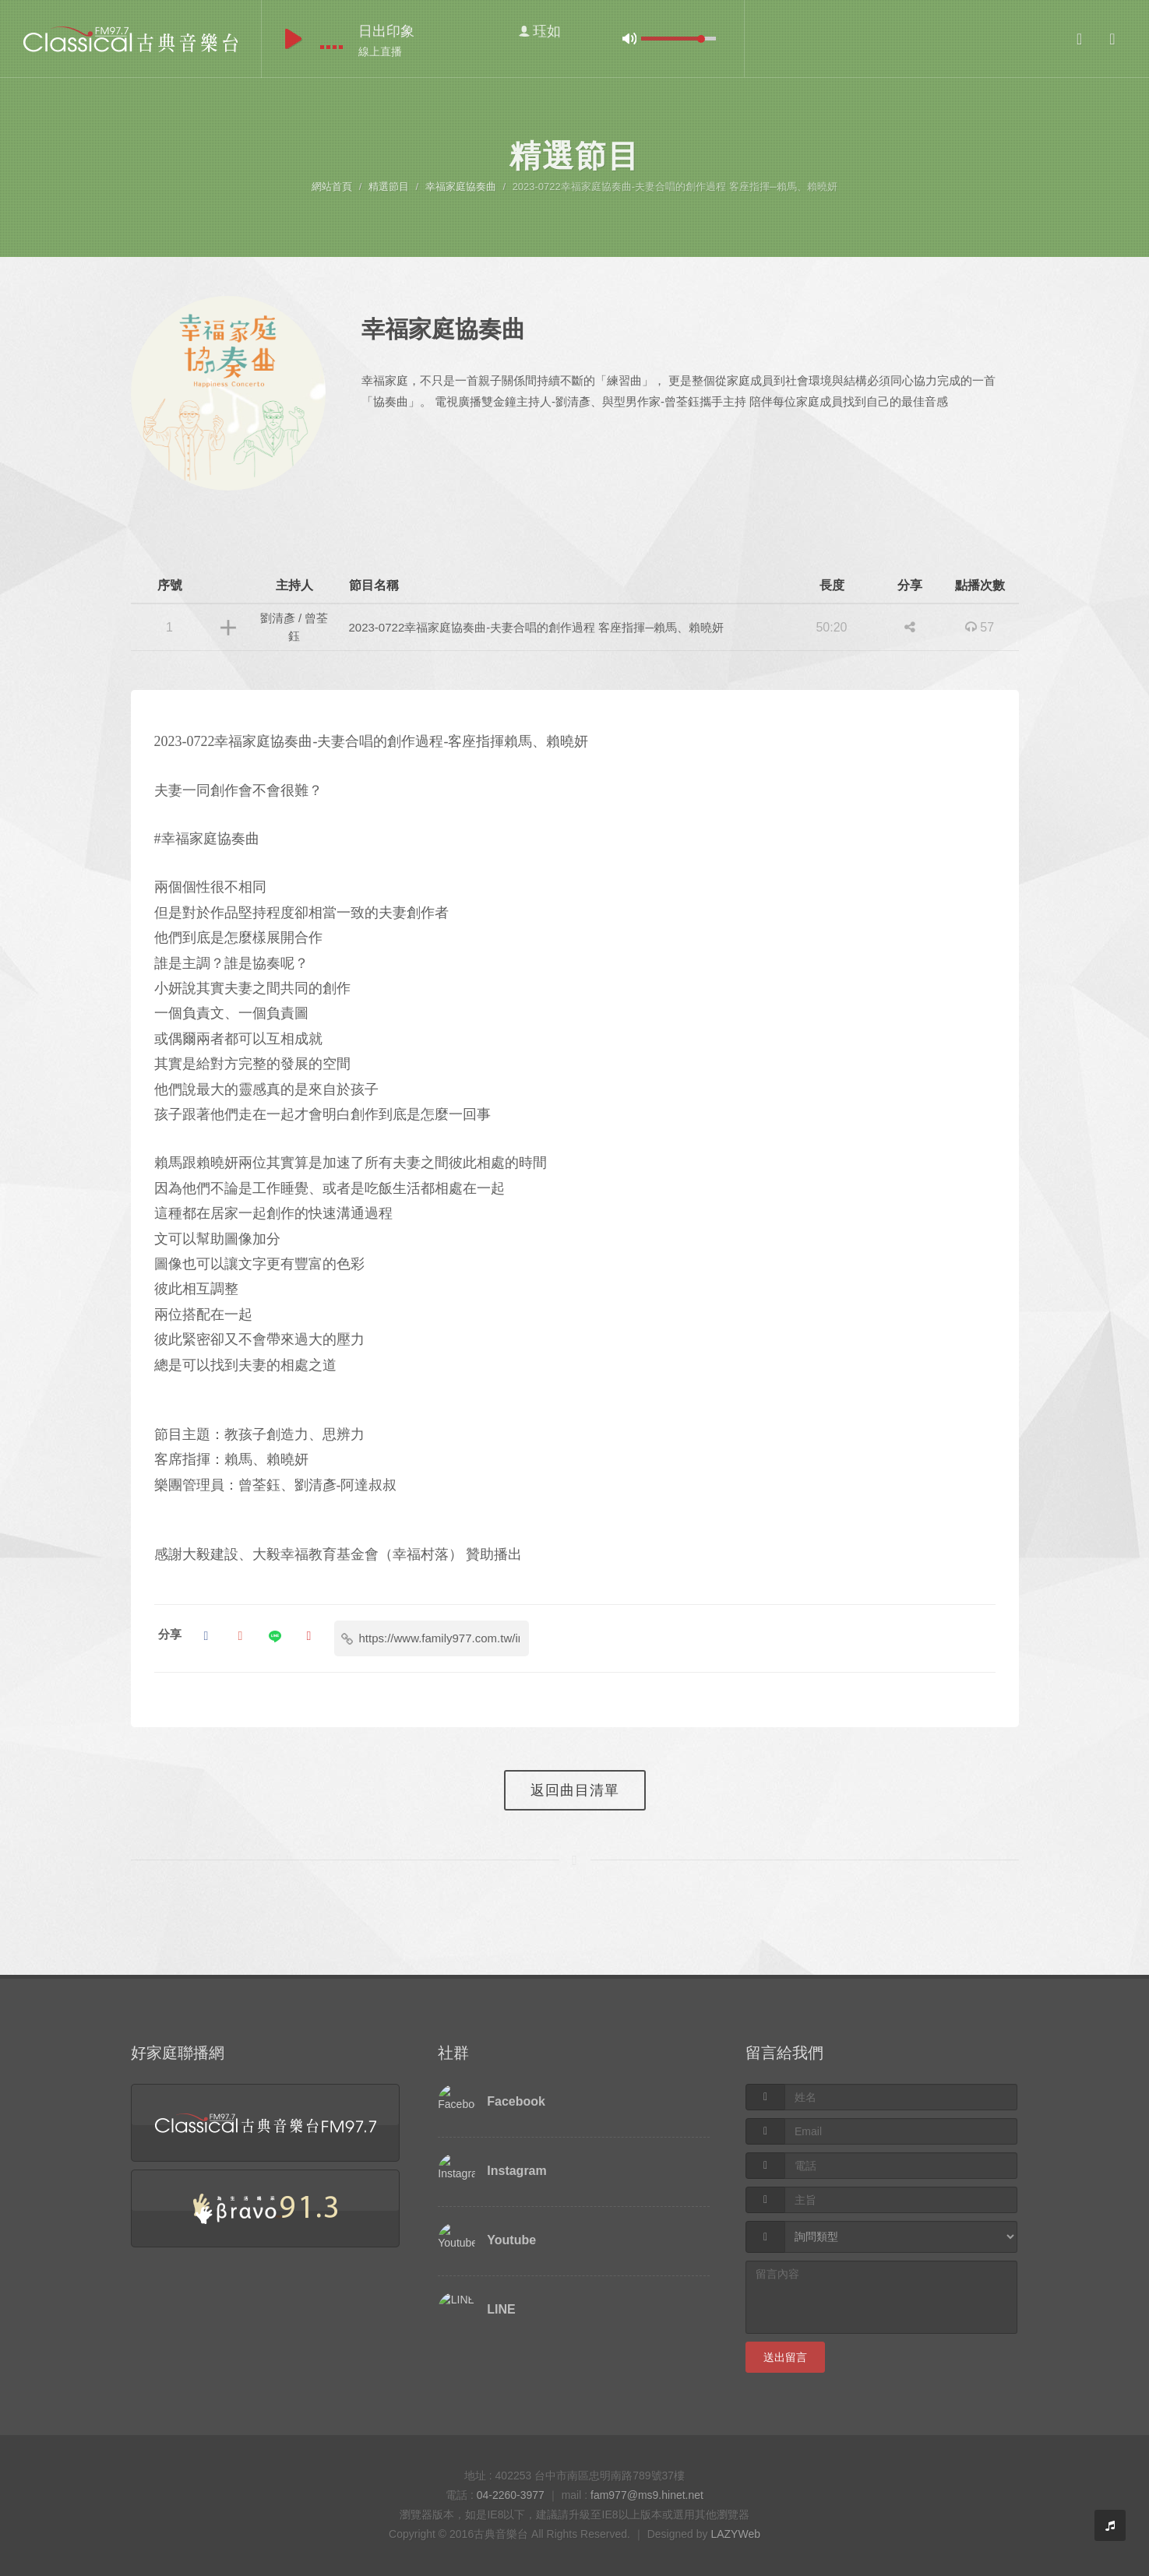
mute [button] (629, 38)
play (293, 39)
